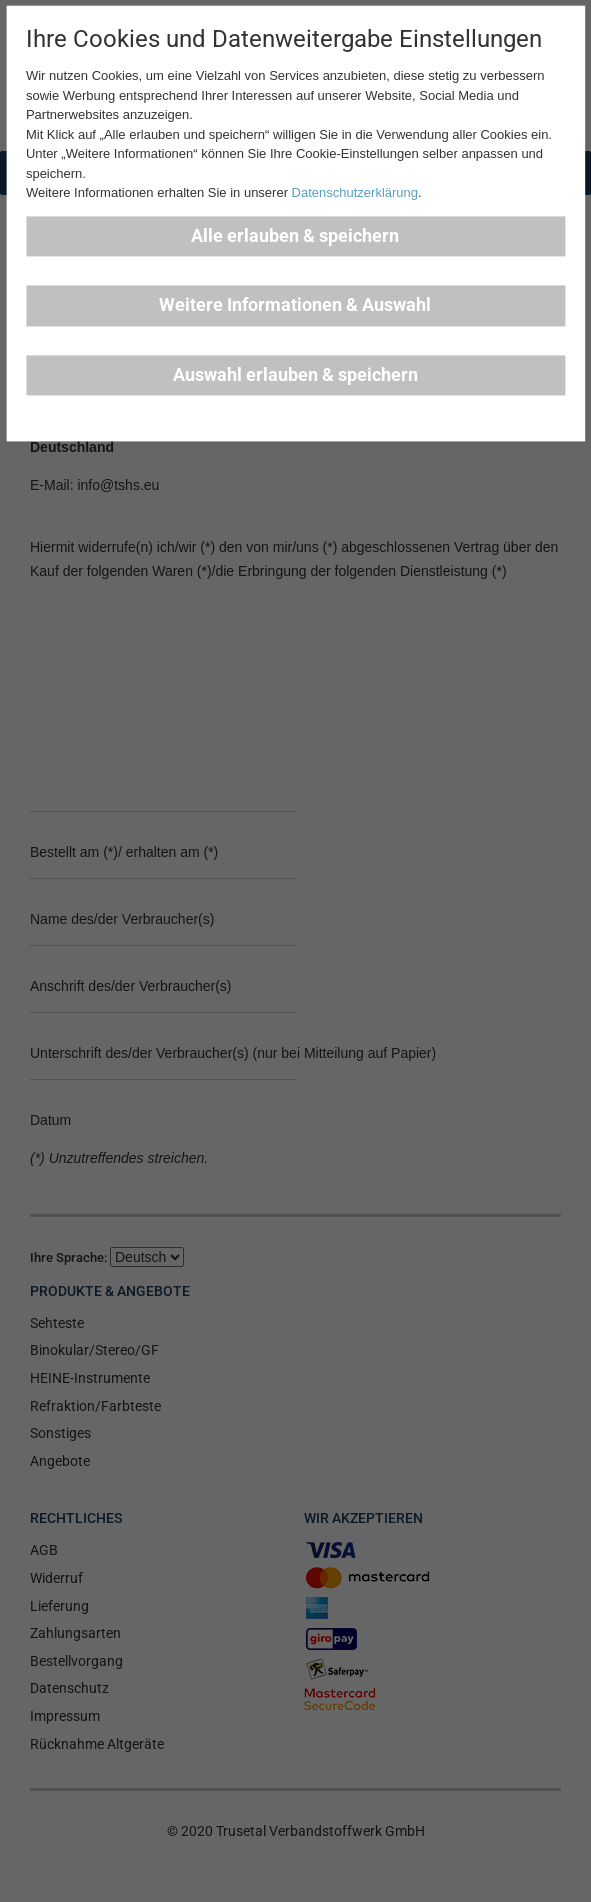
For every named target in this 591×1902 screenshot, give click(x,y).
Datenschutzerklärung (355, 193)
